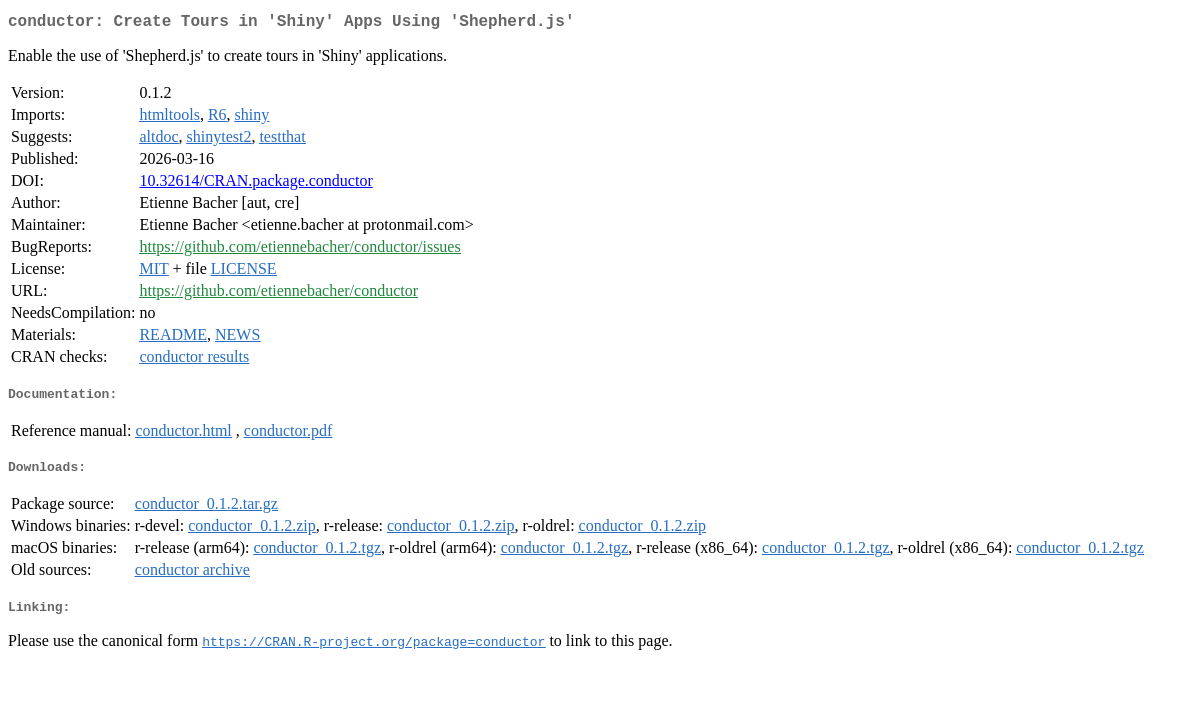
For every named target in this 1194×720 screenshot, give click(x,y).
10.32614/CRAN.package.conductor (255, 184)
